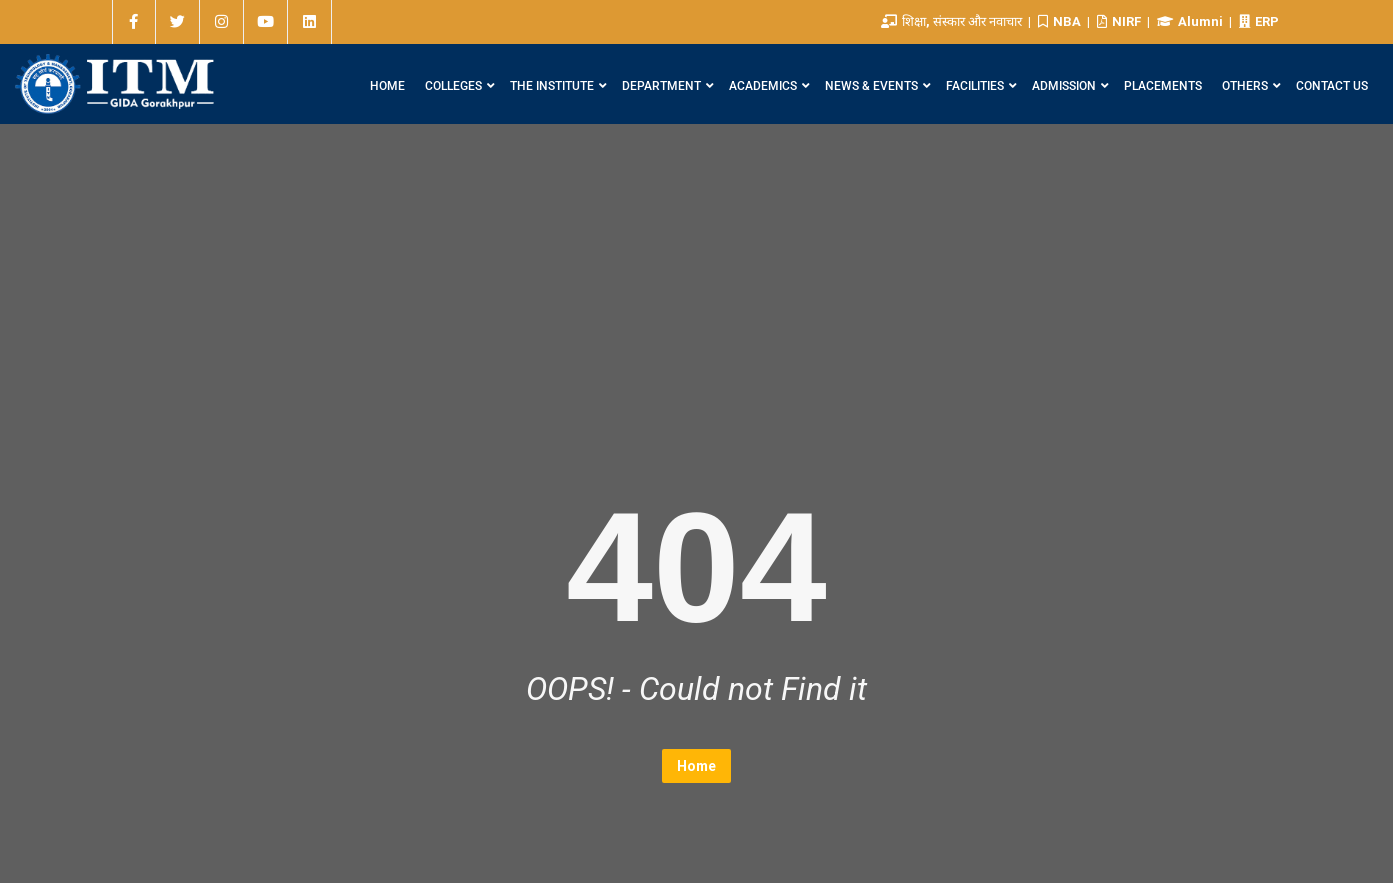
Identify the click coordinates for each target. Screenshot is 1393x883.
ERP (1259, 21)
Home (696, 766)
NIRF (1120, 21)
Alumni (1191, 21)
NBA (1061, 21)
